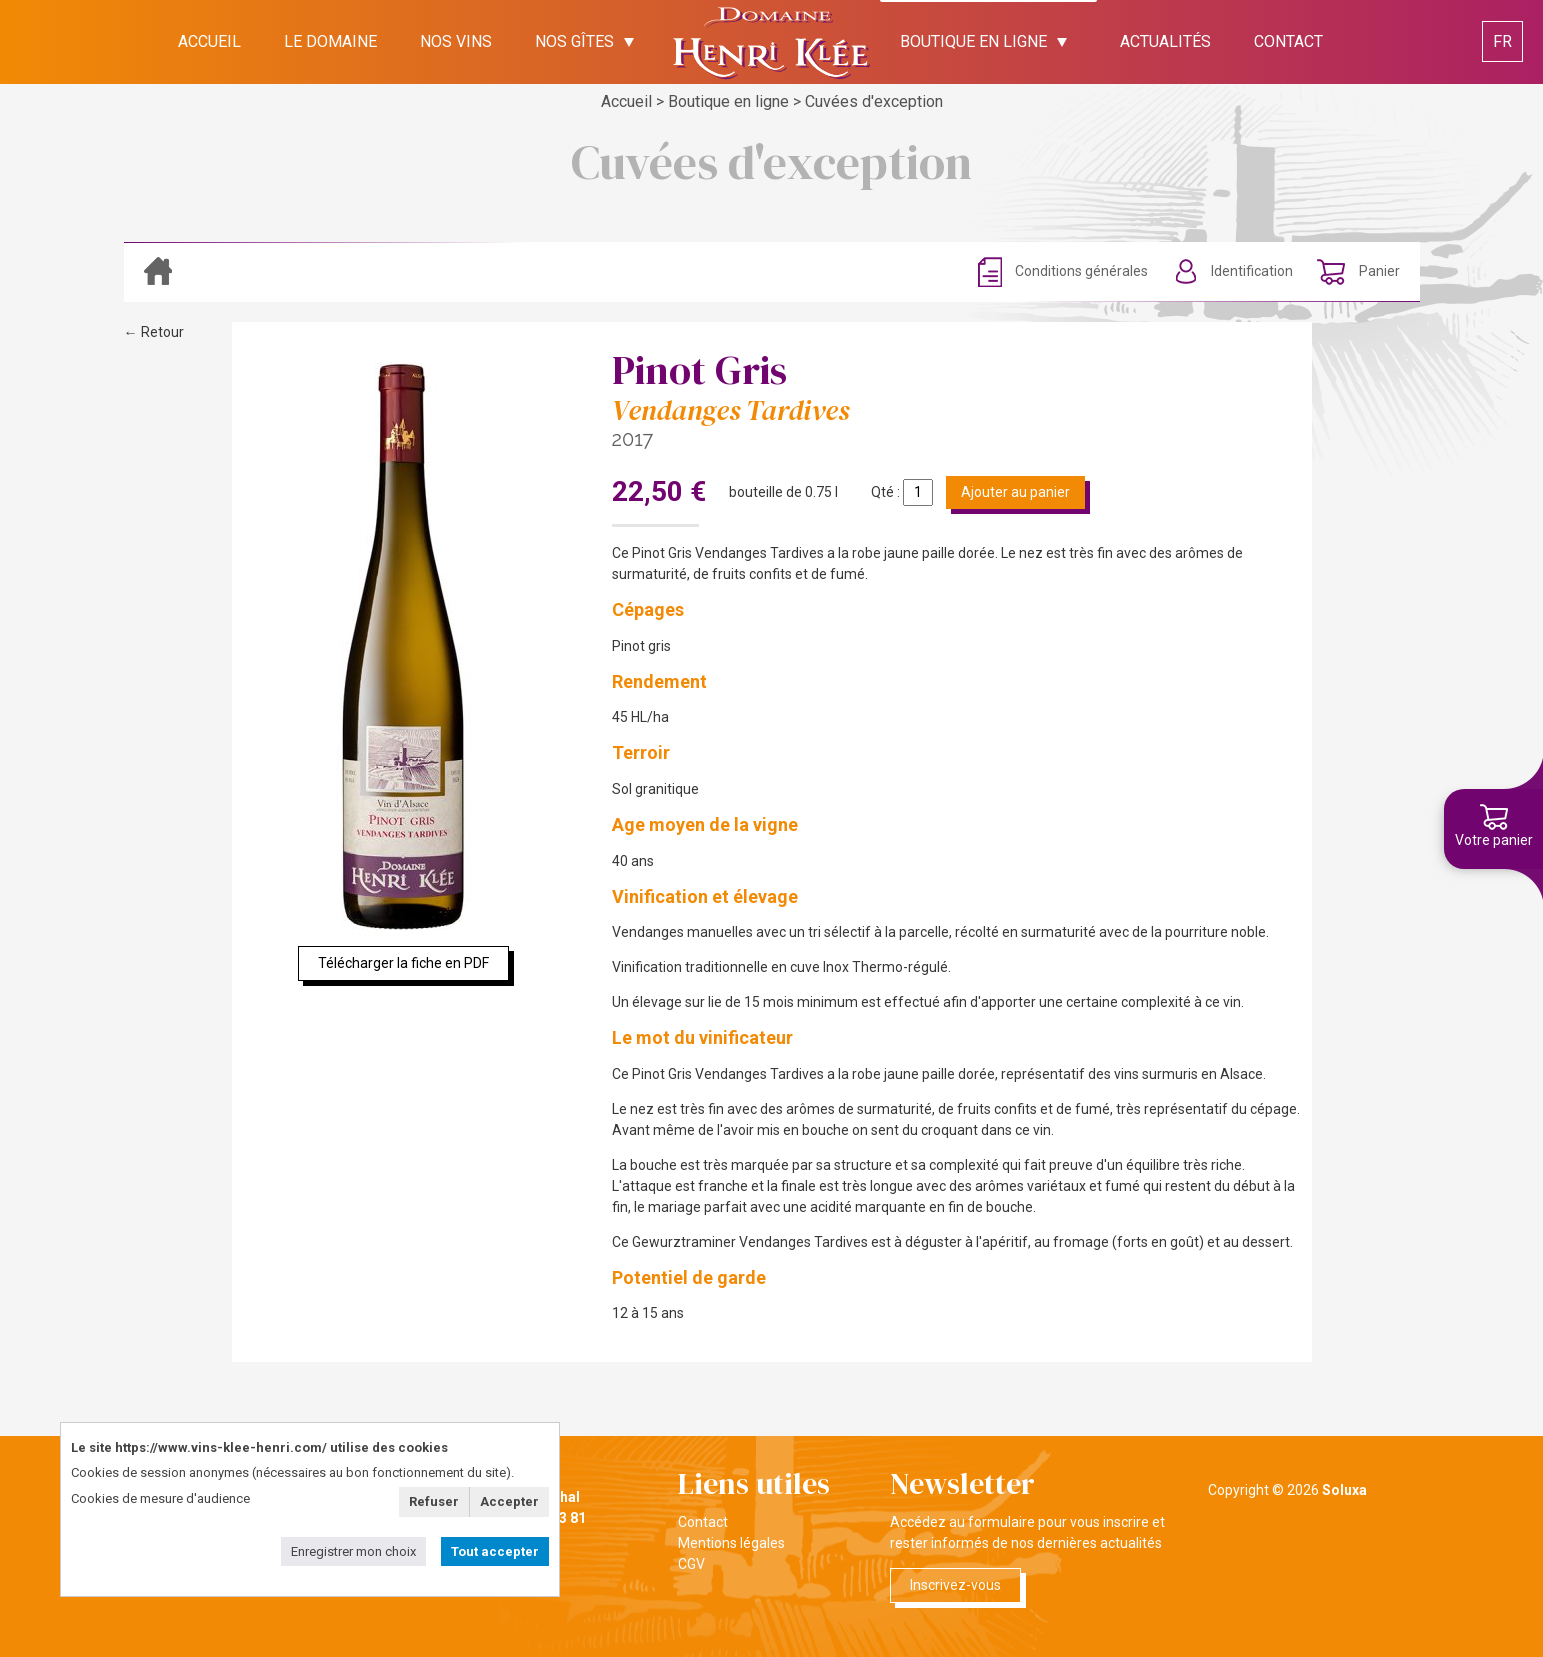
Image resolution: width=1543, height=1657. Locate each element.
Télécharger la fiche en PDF (403, 963)
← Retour (154, 332)
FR (1502, 41)
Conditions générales (1081, 270)
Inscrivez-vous (955, 1585)
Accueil (626, 101)
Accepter (509, 1501)
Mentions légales (731, 1543)
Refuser (434, 1501)
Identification (1252, 270)
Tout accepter (495, 1551)
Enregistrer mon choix (353, 1551)
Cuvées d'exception (874, 101)
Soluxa (1344, 1490)
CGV (691, 1564)
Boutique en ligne (728, 101)
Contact (703, 1522)
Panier (1378, 270)
